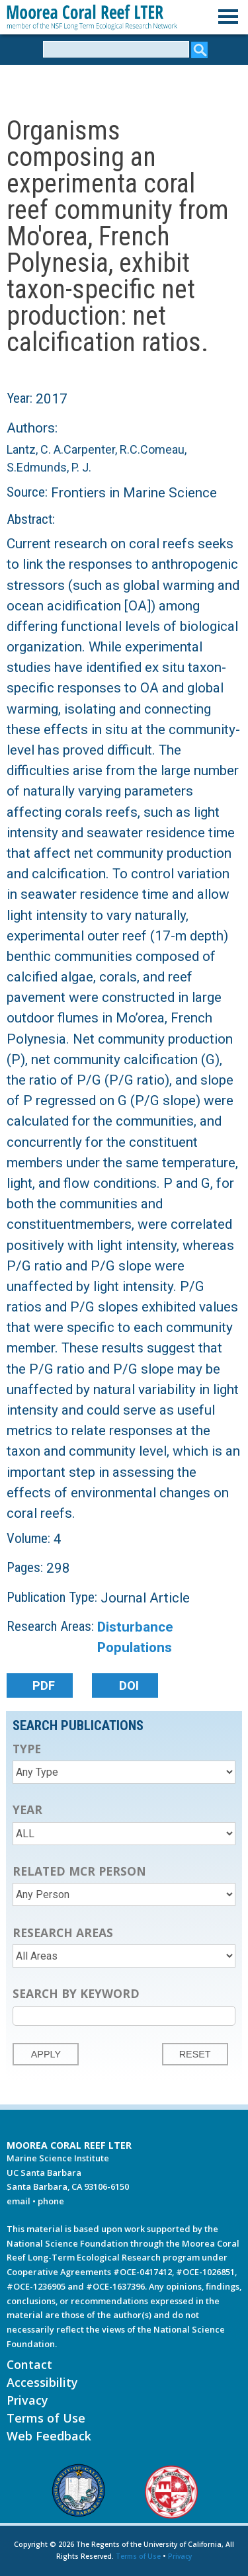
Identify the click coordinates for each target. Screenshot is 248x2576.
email (18, 2201)
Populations (134, 1647)
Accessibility (42, 2382)
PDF (43, 1686)
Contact (29, 2364)
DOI (129, 1686)
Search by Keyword (76, 1993)
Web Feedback (49, 2436)
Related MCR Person (79, 1871)
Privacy (27, 2400)
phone (51, 2201)
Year (27, 1809)
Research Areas (63, 1932)
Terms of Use (46, 2418)
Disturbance (135, 1627)
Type (27, 1749)
